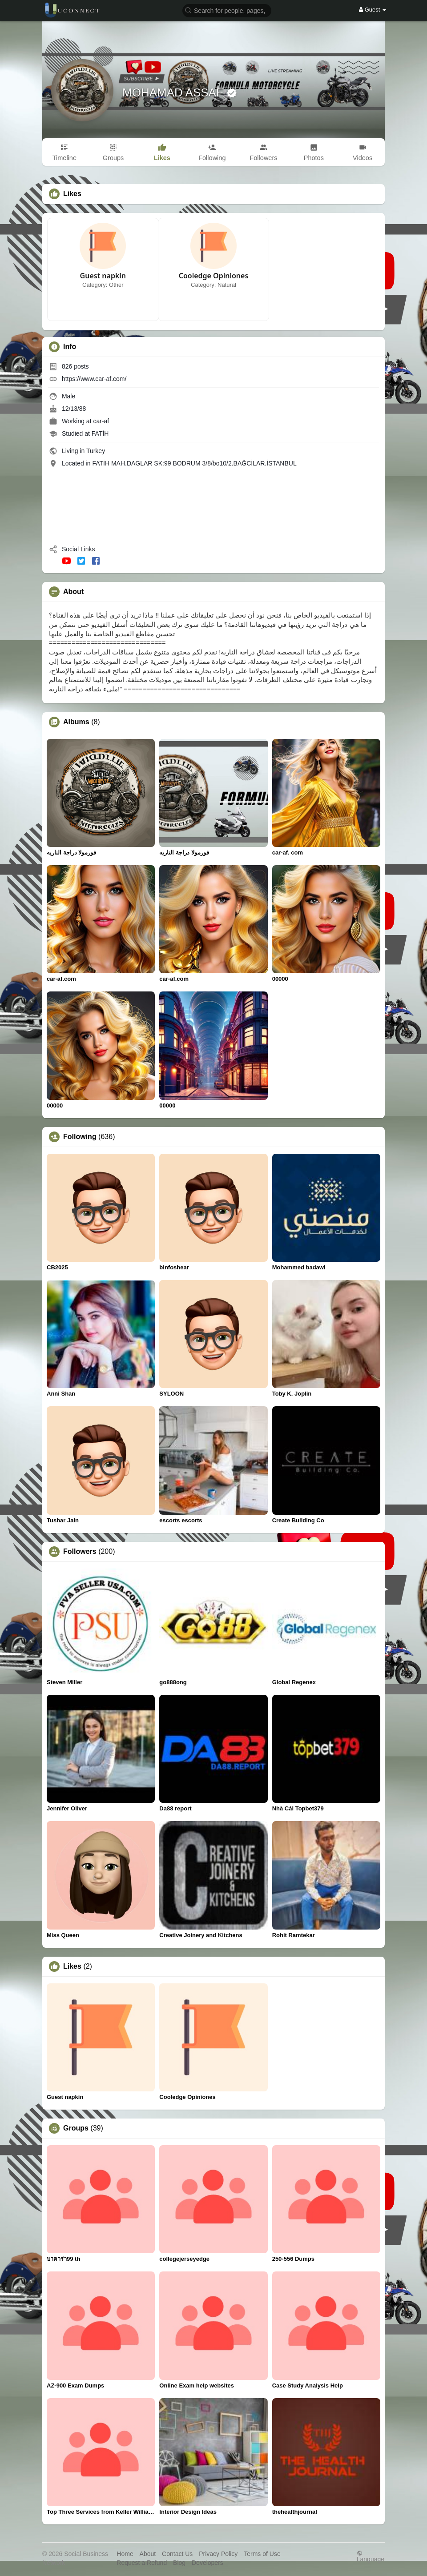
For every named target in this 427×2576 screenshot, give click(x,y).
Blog (179, 2562)
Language (370, 2556)
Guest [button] (372, 9)
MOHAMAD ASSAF (174, 92)
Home (125, 2553)
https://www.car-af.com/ (94, 378)
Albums (76, 722)
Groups (76, 2128)
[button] (226, 10)
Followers (80, 1551)
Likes (72, 1966)
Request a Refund (142, 2562)
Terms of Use (262, 2553)
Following (80, 1136)
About (148, 2553)
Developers (207, 2562)
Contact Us (177, 2553)
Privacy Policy (218, 2553)
